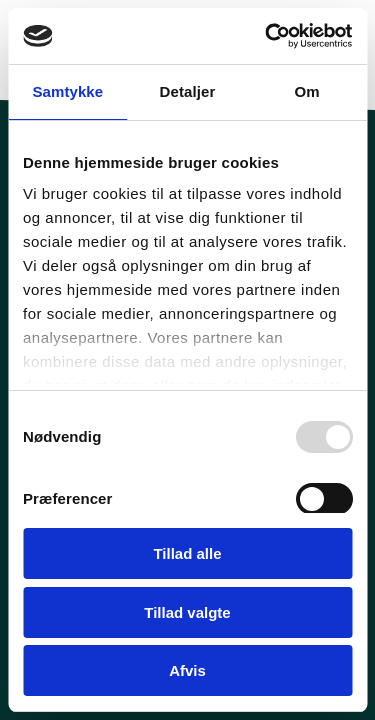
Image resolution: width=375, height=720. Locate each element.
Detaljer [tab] (188, 91)
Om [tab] (307, 91)
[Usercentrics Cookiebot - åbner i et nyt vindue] (267, 36)
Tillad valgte (187, 612)
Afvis (187, 670)
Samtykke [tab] (67, 91)
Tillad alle (187, 553)
